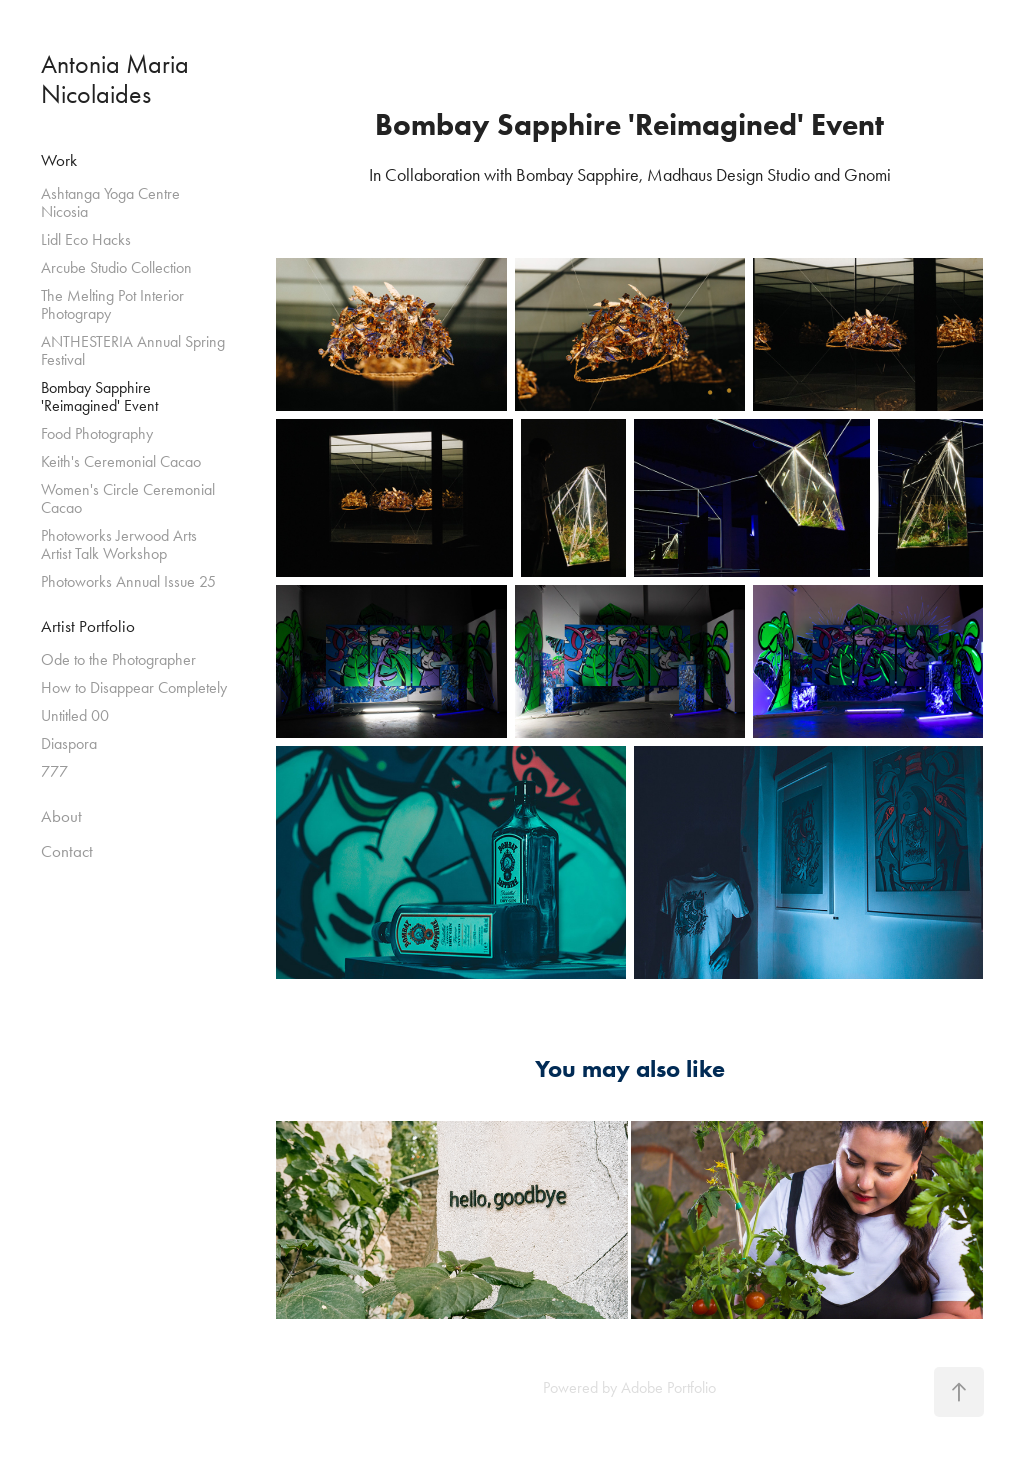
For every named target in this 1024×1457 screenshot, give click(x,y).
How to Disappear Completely (134, 687)
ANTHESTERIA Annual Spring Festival (133, 350)
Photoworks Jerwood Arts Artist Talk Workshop (119, 544)
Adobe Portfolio (668, 1387)
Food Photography (97, 433)
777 (54, 771)
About (61, 816)
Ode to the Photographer (118, 659)
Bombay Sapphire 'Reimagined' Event (99, 396)
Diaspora (69, 743)
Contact (67, 851)
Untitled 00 (75, 715)
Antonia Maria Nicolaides (118, 79)
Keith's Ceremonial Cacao (121, 461)
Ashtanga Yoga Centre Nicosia (110, 202)
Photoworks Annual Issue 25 (128, 581)
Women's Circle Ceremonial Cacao (128, 498)
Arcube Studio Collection (116, 267)
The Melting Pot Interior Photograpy (112, 304)
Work (59, 160)
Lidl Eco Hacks (86, 239)
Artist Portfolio (88, 626)
